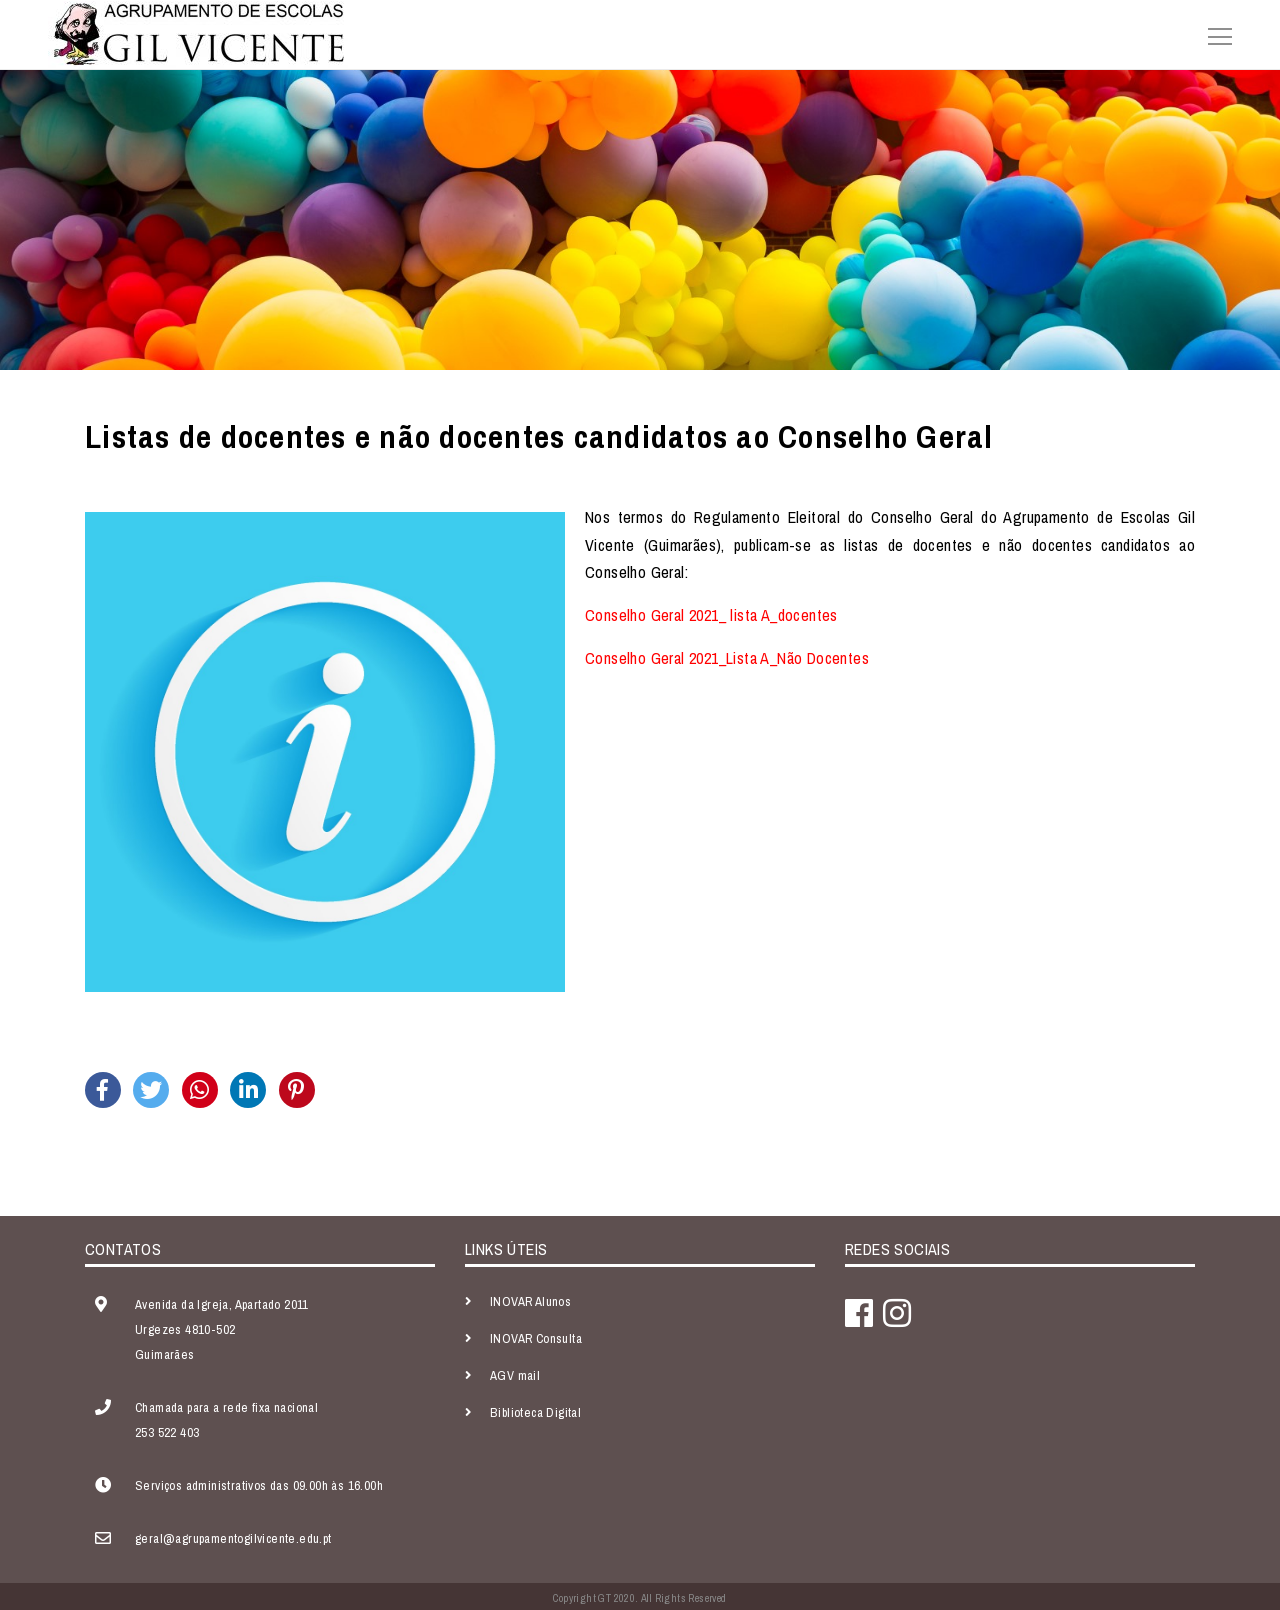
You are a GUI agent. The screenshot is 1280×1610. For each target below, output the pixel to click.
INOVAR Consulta (536, 1338)
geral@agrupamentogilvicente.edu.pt (233, 1538)
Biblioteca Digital (535, 1412)
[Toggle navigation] (1214, 34)
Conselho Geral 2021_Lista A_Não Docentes (727, 658)
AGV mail (515, 1375)
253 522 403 (167, 1432)
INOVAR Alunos (530, 1301)
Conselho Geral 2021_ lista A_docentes (711, 615)
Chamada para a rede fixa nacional (226, 1407)
